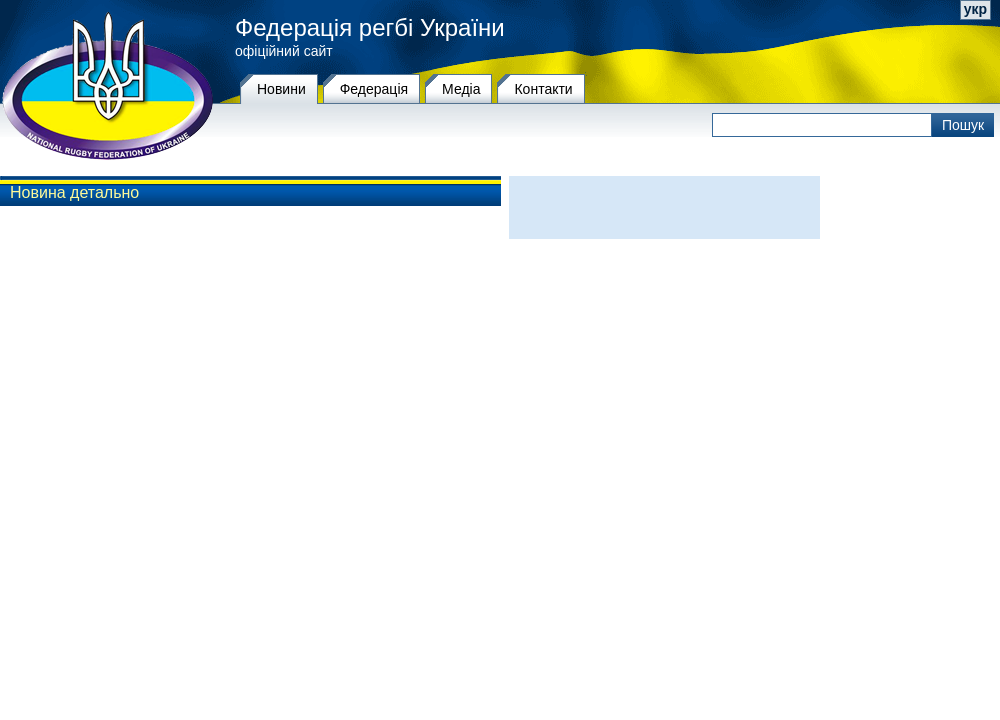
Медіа (461, 89)
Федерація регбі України (370, 28)
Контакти (543, 89)
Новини (281, 89)
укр (975, 9)
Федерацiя (374, 89)
